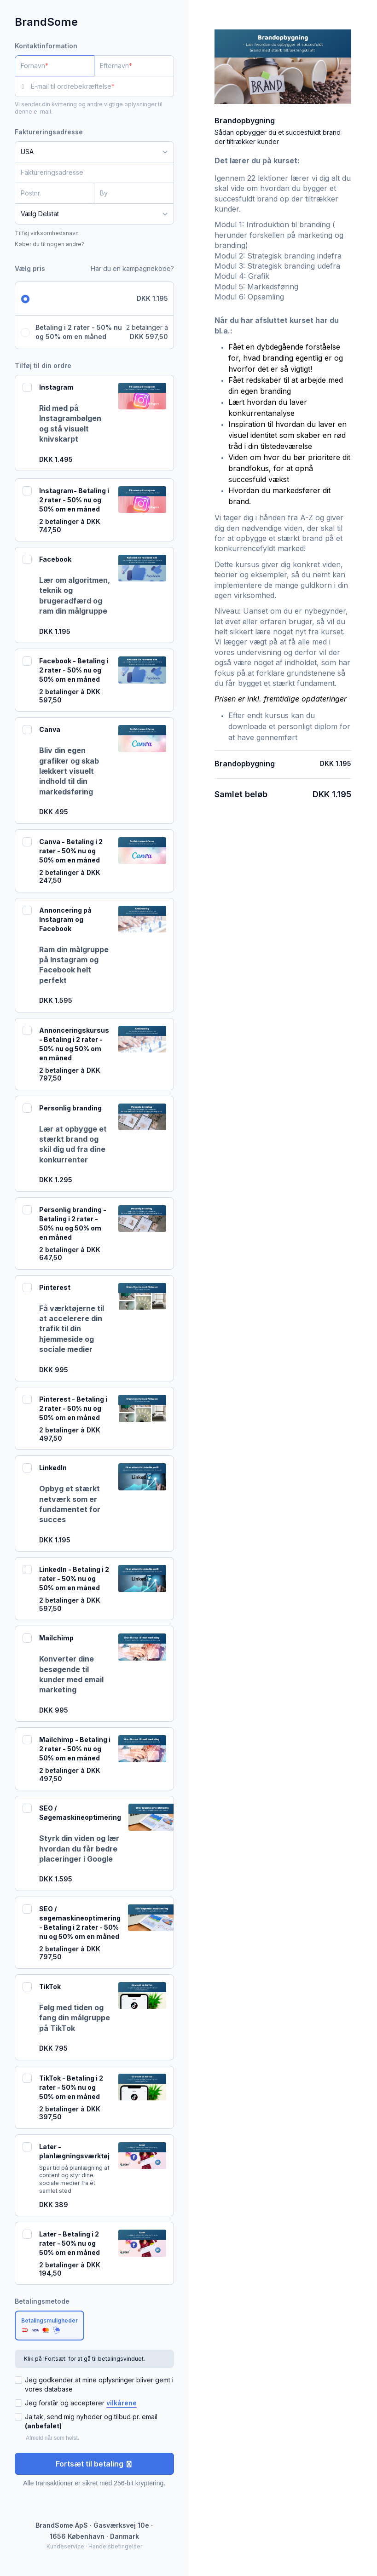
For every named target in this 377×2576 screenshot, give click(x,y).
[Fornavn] (54, 66)
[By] (133, 193)
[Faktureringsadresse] (88, 172)
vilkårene (121, 2403)
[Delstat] (94, 214)
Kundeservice (65, 2546)
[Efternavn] (133, 66)
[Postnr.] (54, 193)
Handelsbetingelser (115, 2546)
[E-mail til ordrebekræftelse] (102, 86)
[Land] (94, 152)
